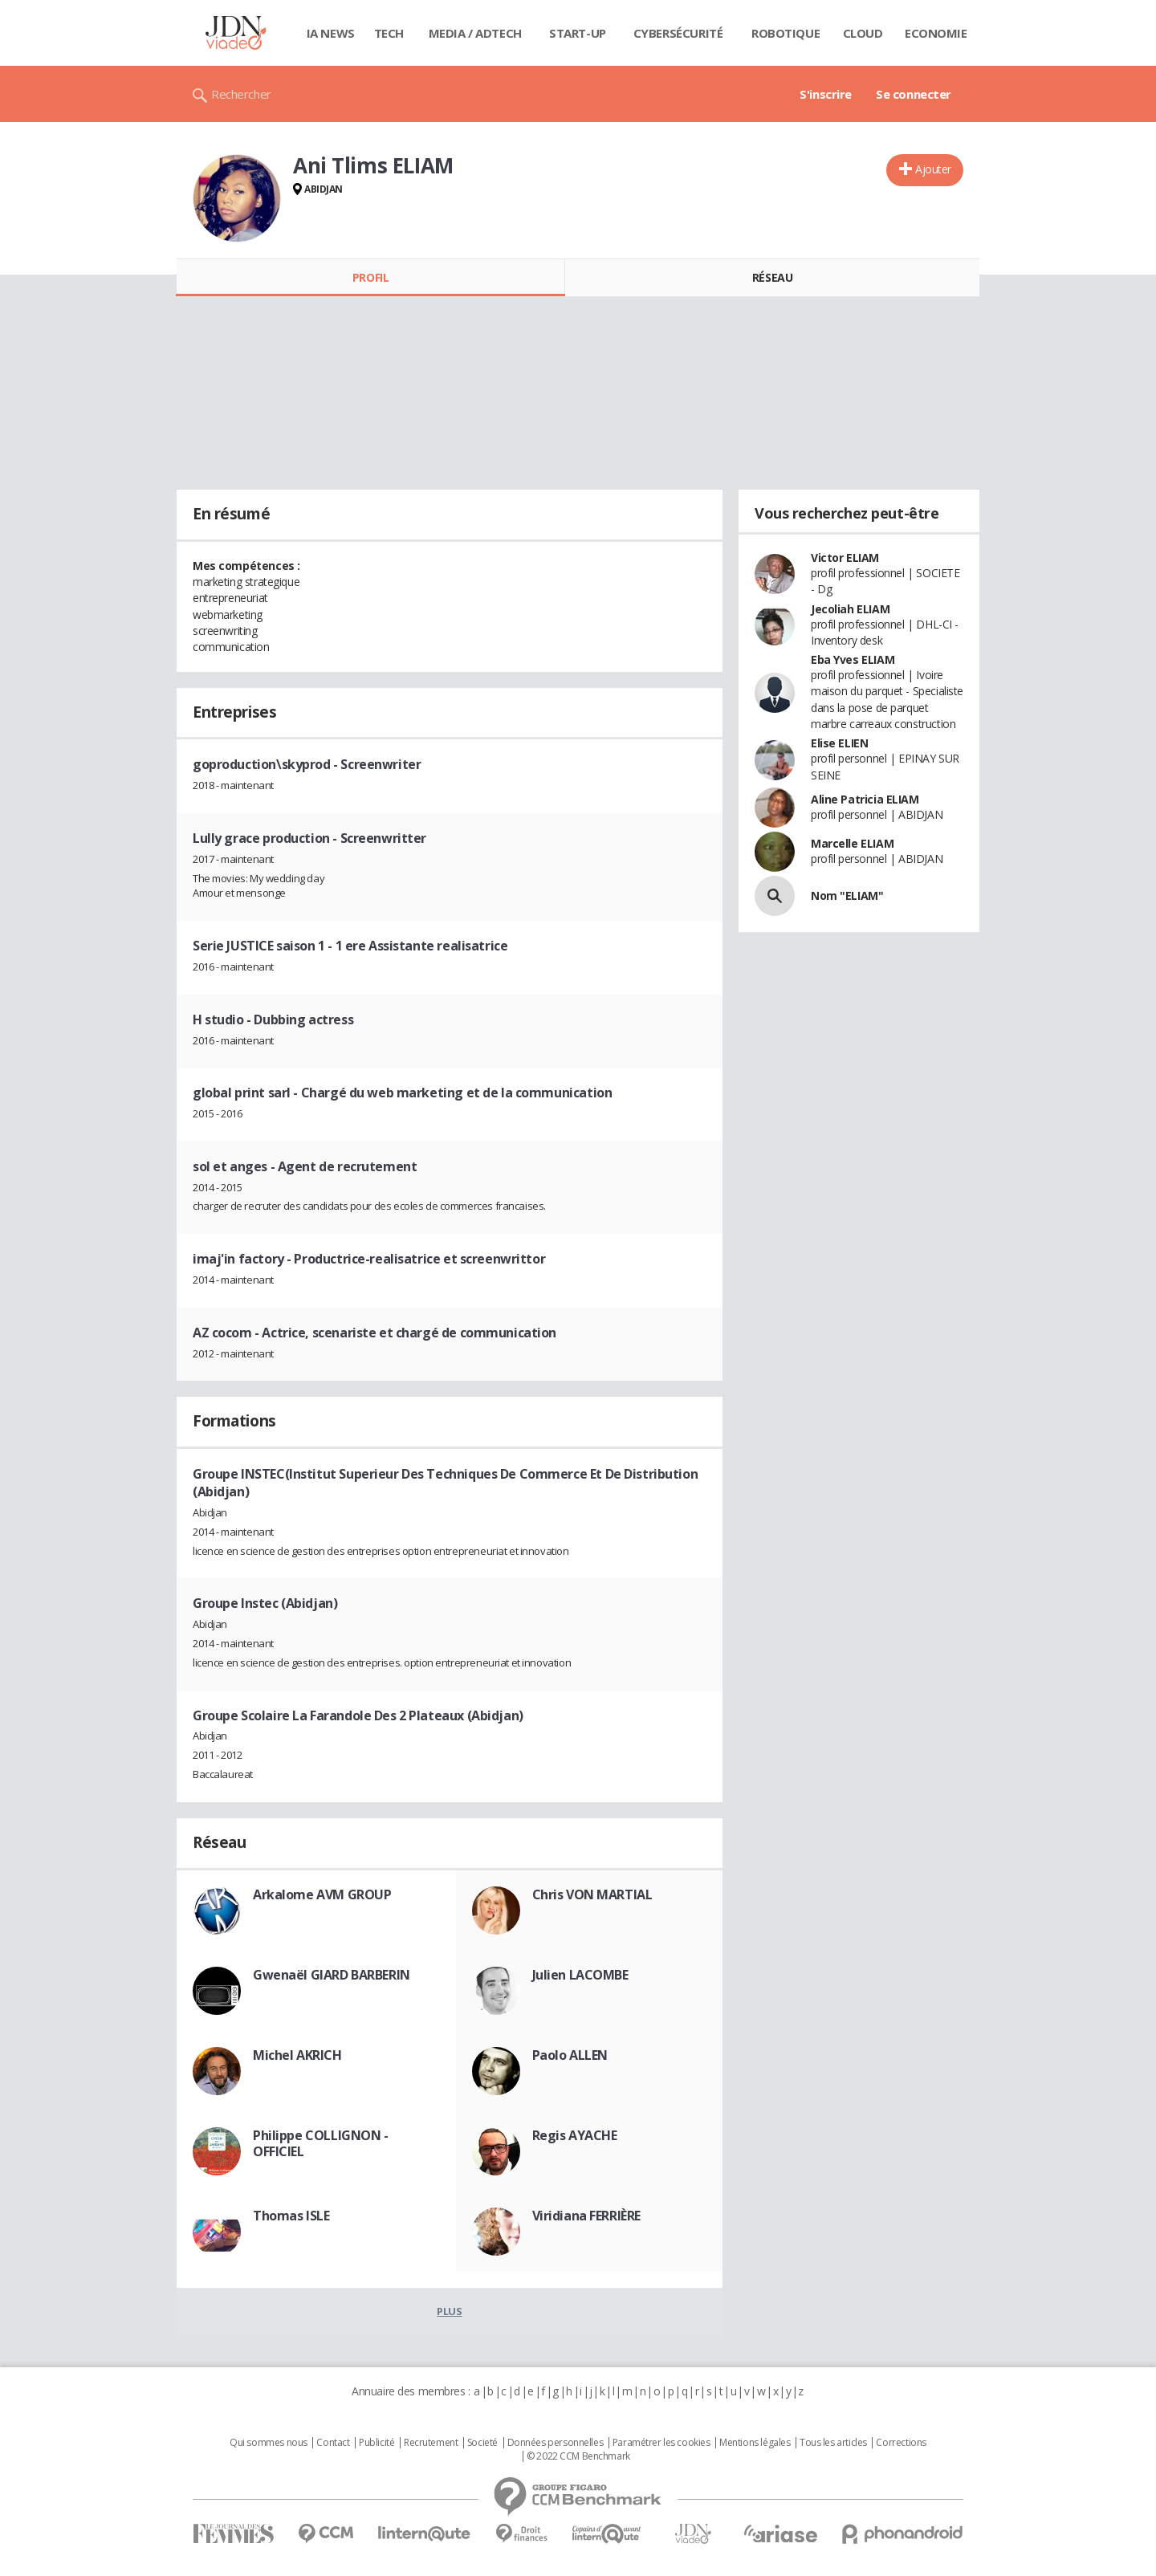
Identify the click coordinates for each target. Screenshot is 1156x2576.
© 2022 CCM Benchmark (578, 2456)
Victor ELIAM (845, 557)
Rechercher (241, 94)
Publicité (376, 2442)
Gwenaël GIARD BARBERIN (331, 1975)
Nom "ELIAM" (847, 895)
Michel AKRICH (297, 2055)
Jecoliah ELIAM (850, 609)
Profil (370, 277)
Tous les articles (833, 2442)
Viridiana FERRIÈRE (586, 2215)
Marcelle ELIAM (852, 843)
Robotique (785, 33)
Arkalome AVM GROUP (322, 1894)
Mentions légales (754, 2442)
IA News (331, 33)
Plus (449, 2311)
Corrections (901, 2442)
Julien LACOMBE (580, 1975)
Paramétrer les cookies (661, 2442)
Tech (389, 33)
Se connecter (913, 94)
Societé (482, 2442)
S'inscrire (826, 94)
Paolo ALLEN (570, 2055)
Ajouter (933, 169)
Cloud (863, 33)
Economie (936, 33)
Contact (332, 2442)
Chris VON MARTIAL (592, 1894)
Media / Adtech (475, 33)
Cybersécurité (678, 33)
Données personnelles (555, 2442)
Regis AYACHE (574, 2135)
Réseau (772, 277)
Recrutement (431, 2442)
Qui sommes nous (268, 2442)
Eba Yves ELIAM (852, 659)
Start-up (577, 33)
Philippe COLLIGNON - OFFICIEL (321, 2143)
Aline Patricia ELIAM (865, 799)
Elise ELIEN (839, 743)
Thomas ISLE (291, 2215)
